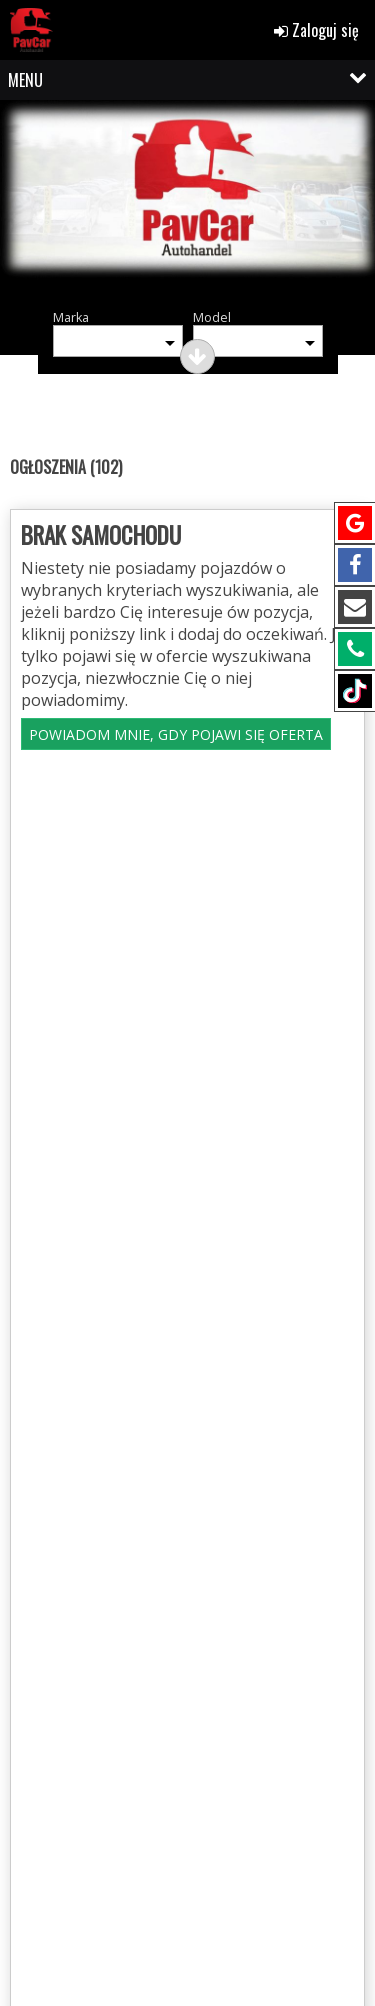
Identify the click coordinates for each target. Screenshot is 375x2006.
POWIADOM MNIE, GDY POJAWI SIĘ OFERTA (176, 734)
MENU (25, 80)
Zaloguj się (316, 30)
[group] (187, 202)
